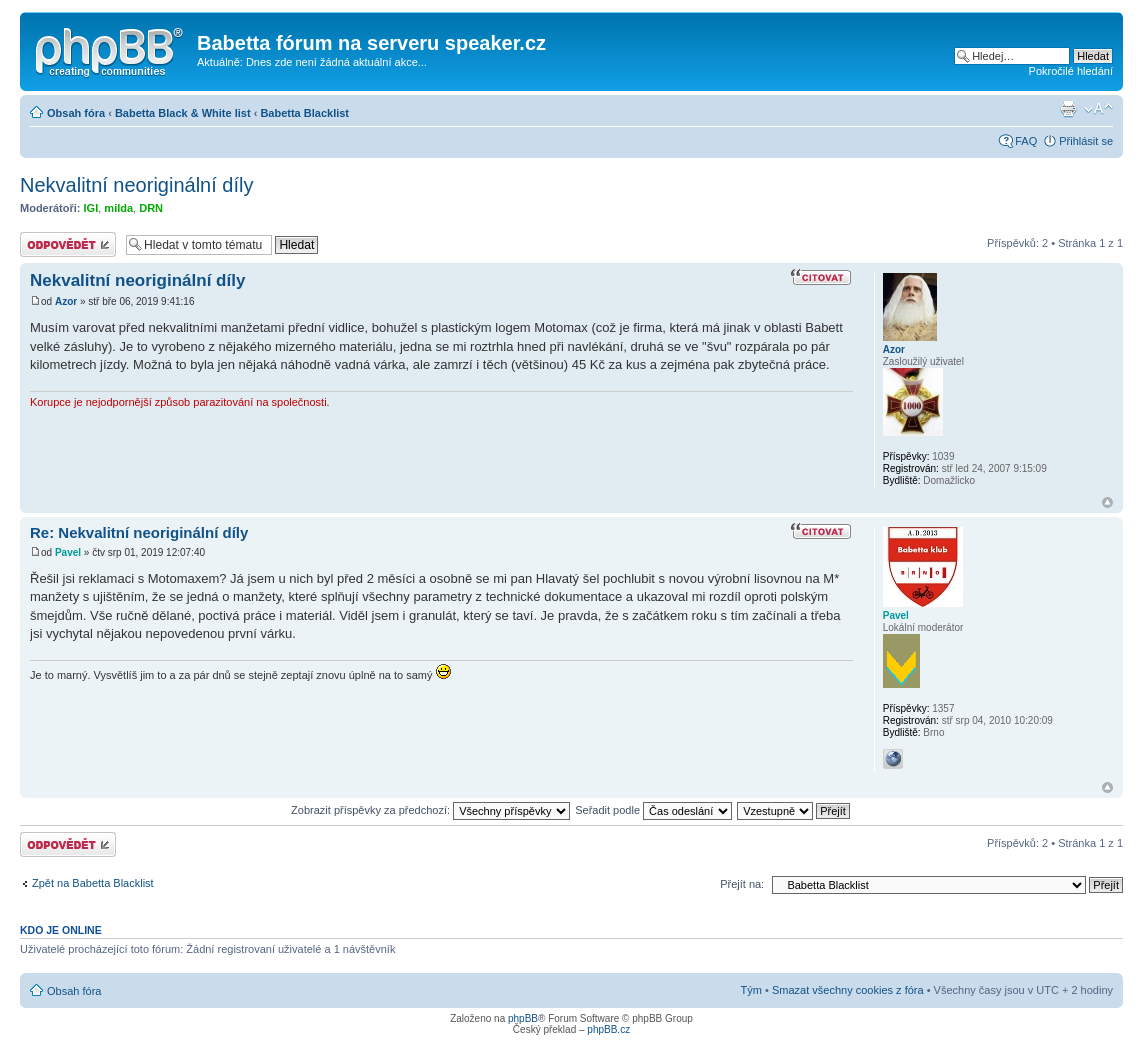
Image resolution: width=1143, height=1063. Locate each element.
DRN (151, 208)
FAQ (1026, 141)
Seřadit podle (653, 810)
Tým (751, 990)
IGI (91, 208)
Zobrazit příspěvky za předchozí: (430, 810)
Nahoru (1107, 502)
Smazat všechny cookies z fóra (848, 990)
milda (118, 208)
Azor (66, 301)
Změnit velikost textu (1098, 109)
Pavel (68, 552)
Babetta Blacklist (304, 113)
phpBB (523, 1018)
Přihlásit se (1086, 141)
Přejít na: (742, 884)
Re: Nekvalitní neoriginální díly (139, 532)
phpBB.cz (608, 1029)
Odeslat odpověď (68, 244)
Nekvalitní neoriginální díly (136, 185)
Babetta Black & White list (183, 113)
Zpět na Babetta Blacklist (93, 883)
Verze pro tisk (1068, 109)
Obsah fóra (76, 113)
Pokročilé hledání (1071, 71)
